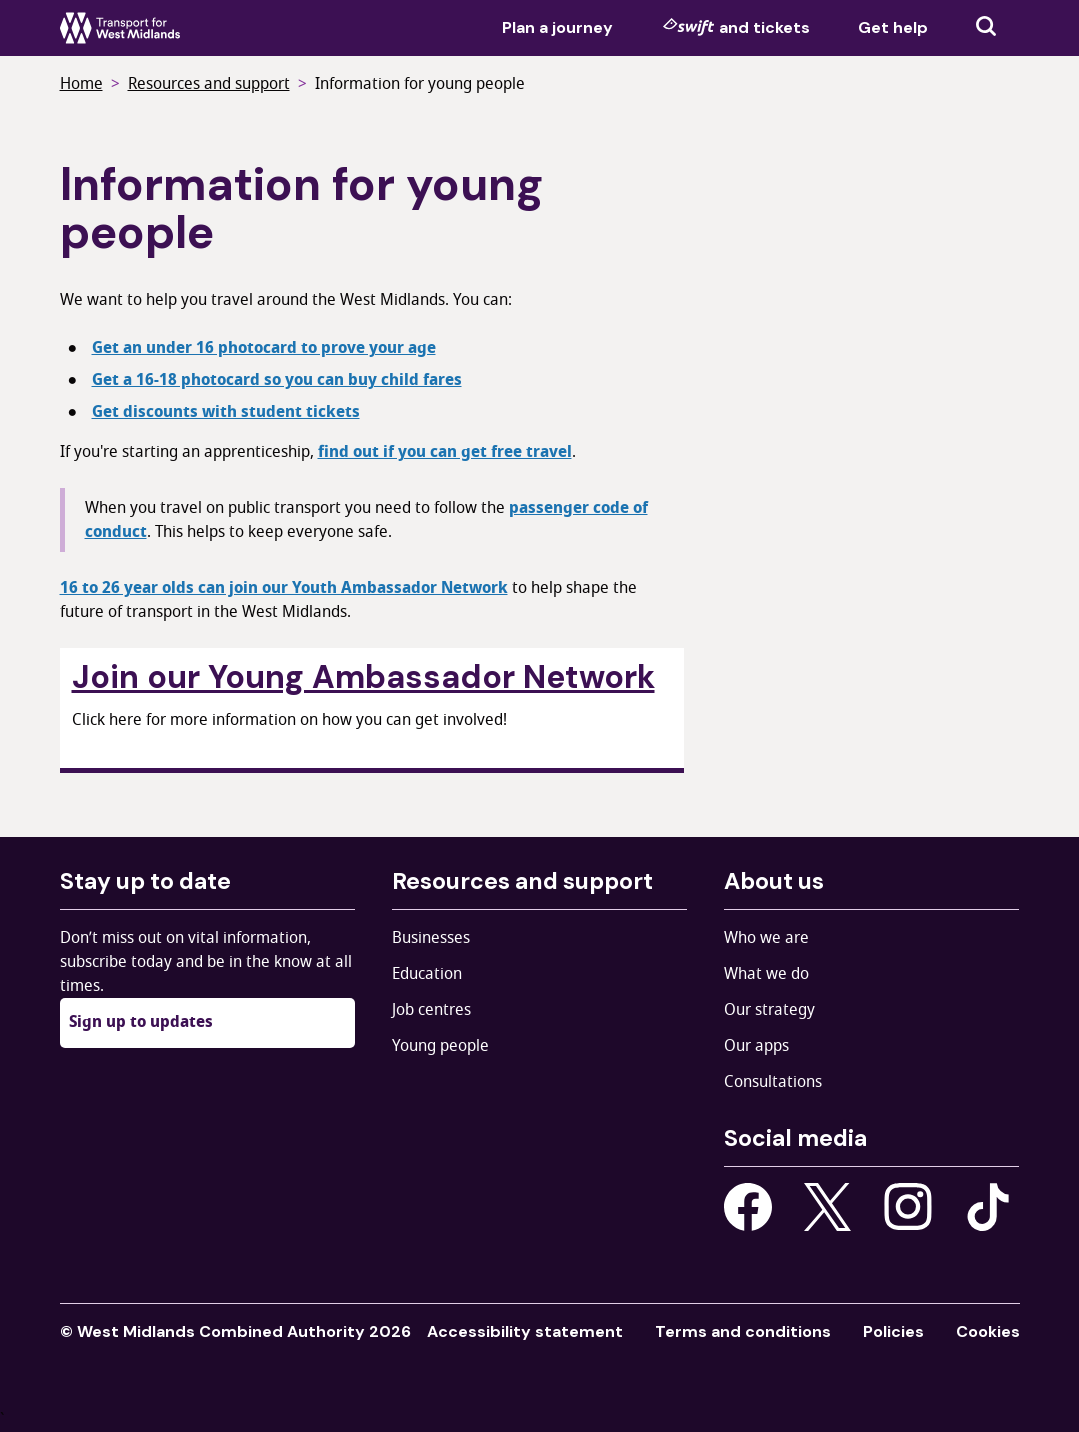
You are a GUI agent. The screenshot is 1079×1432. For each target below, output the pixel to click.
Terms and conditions (743, 1331)
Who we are (766, 938)
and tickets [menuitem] (736, 27)
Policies (893, 1331)
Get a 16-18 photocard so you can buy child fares (277, 380)
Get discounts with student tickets (226, 412)
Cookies (988, 1331)
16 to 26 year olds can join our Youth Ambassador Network (284, 588)
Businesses (431, 938)
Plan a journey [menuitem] (557, 27)
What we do (766, 974)
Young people (440, 1046)
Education (427, 974)
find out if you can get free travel (445, 452)
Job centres (431, 1010)
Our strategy (769, 1010)
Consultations (773, 1082)
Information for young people (420, 84)
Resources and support (209, 84)
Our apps (756, 1046)
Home (81, 84)
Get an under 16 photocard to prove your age (264, 348)
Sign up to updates (141, 1022)
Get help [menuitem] (893, 27)
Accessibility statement (525, 1331)
